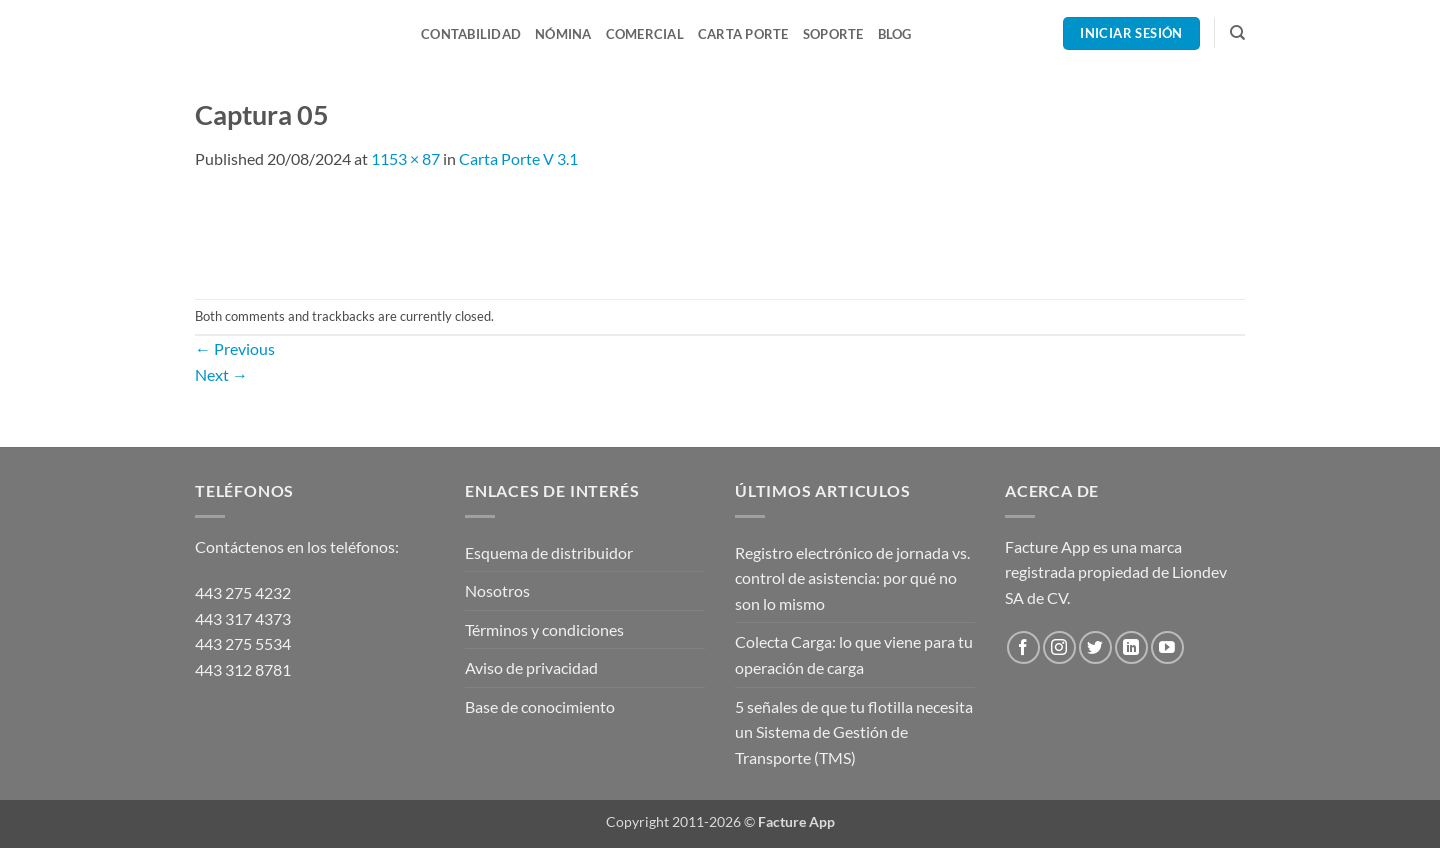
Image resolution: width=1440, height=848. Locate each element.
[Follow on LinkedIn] (1131, 647)
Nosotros (497, 590)
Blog (895, 34)
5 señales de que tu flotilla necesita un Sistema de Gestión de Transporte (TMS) (854, 732)
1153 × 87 (405, 158)
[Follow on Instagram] (1059, 647)
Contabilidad (471, 34)
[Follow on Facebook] (1023, 647)
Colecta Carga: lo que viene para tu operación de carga (854, 654)
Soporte (833, 34)
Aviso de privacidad (531, 667)
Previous (235, 348)
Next (221, 374)
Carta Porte (743, 34)
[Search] (1237, 33)
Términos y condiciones (544, 629)
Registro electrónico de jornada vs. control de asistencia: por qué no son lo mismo (852, 578)
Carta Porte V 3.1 (518, 158)
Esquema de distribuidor (549, 552)
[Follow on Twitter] (1095, 647)
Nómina (563, 34)
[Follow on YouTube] (1167, 647)
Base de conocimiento (540, 706)
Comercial (645, 34)
